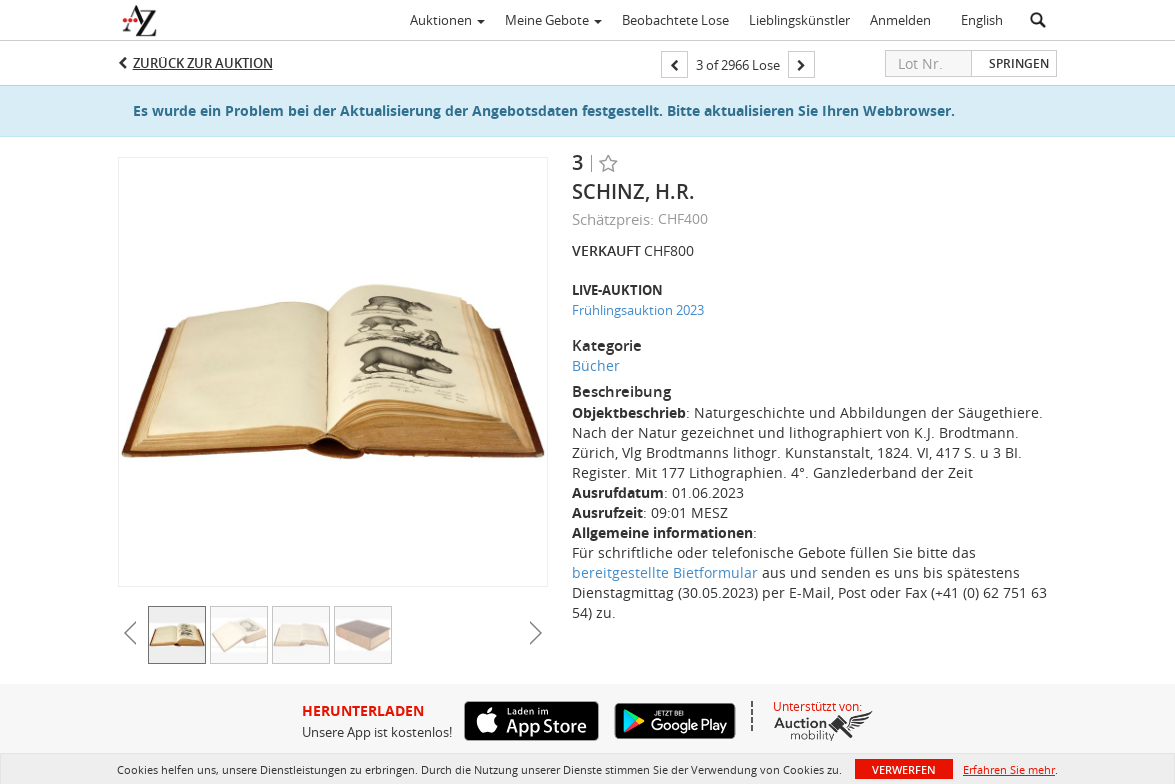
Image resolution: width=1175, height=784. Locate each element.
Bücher (596, 365)
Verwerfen (904, 769)
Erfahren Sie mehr (1009, 769)
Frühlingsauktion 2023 (638, 310)
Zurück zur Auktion (203, 63)
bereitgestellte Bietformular (665, 572)
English (982, 20)
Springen (1019, 63)
